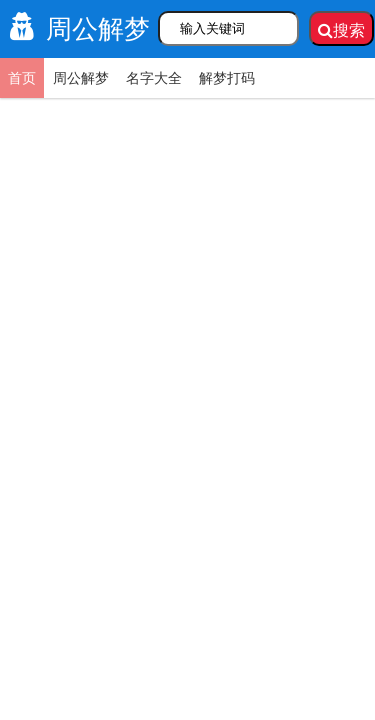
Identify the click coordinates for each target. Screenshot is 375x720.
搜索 (341, 30)
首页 (22, 78)
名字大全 (154, 78)
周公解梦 (75, 29)
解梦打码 (227, 78)
